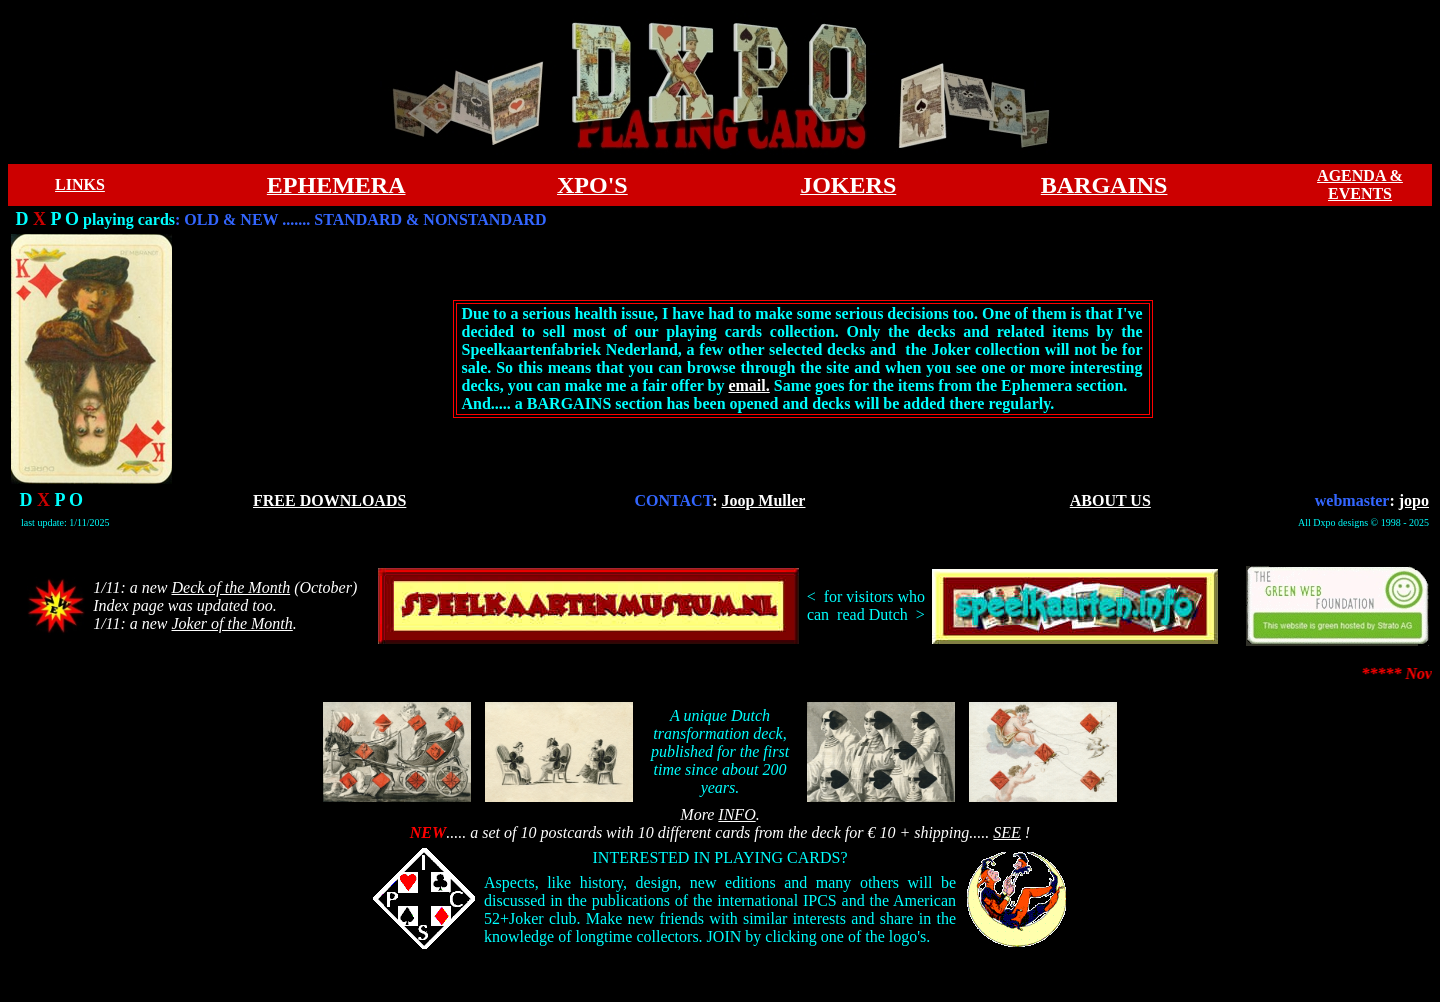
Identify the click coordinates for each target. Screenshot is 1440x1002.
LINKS (80, 184)
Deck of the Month (231, 587)
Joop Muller (763, 500)
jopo (1414, 500)
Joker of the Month (232, 623)
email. (748, 385)
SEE (1007, 832)
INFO (736, 814)
